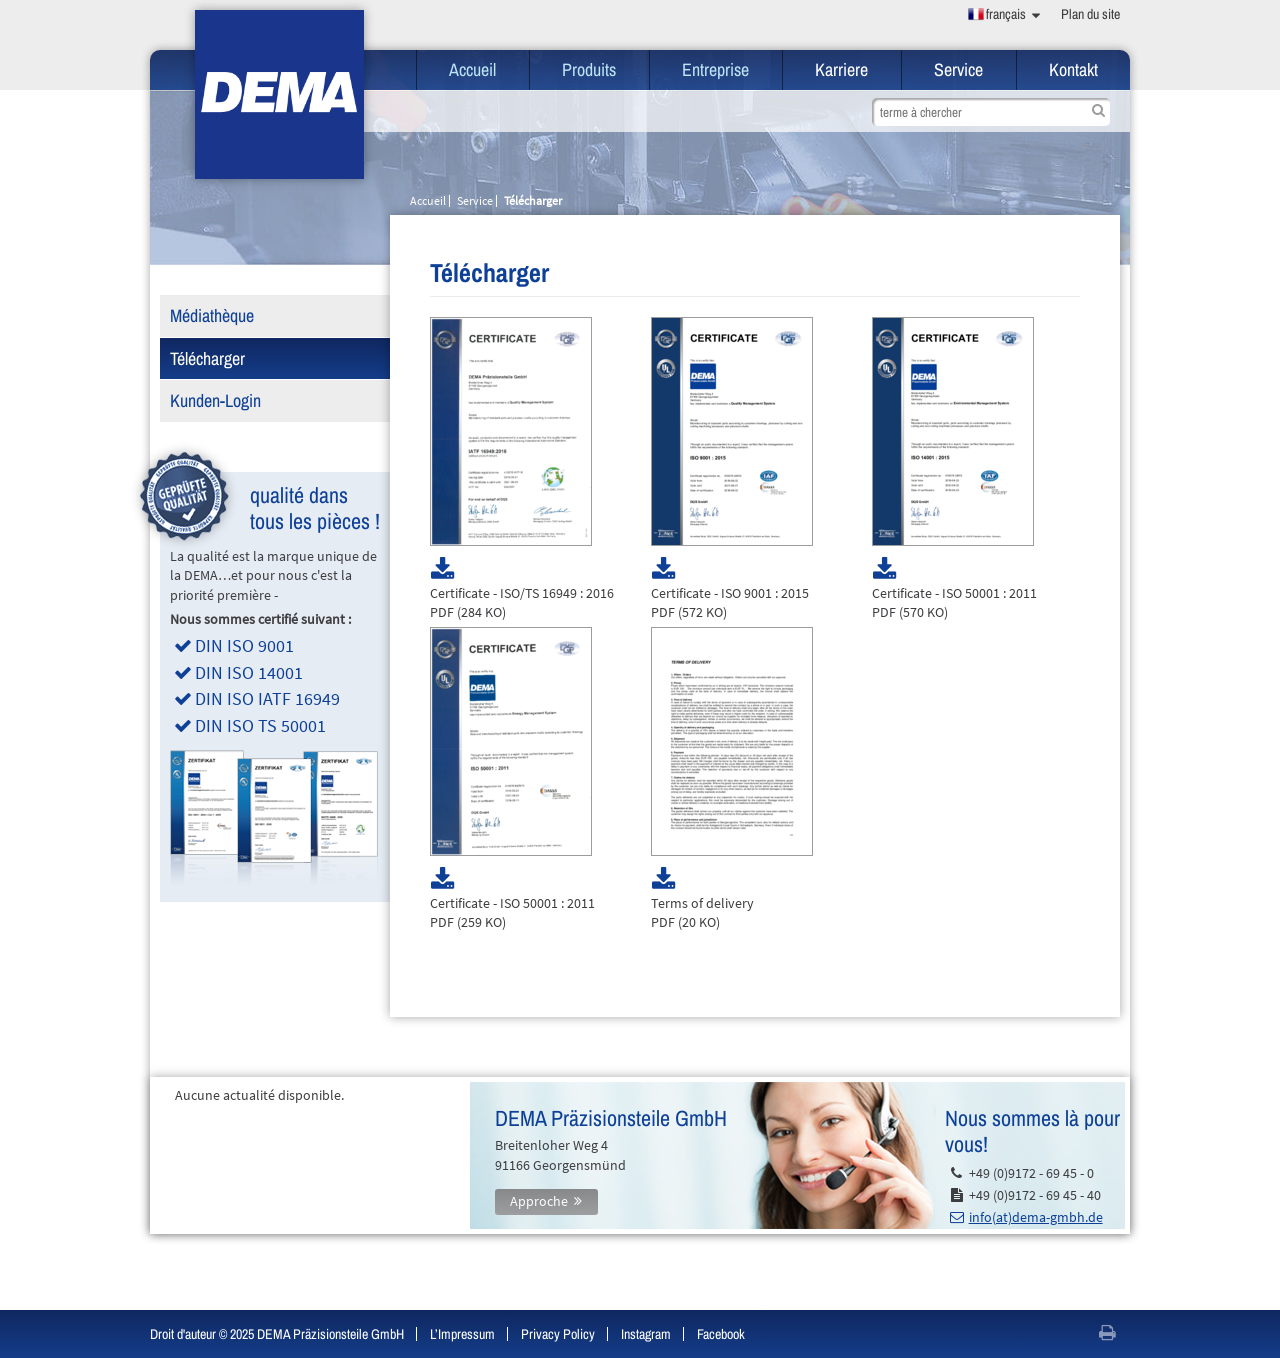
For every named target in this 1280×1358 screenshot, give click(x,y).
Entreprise (715, 69)
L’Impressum (462, 1334)
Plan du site (1090, 14)
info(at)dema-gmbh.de (1036, 1217)
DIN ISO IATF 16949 (267, 698)
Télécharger (207, 358)
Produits (589, 69)
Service (958, 69)
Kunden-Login (215, 400)
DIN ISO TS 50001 (260, 725)
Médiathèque (212, 315)
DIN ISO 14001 (249, 672)
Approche (539, 1201)
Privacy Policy (558, 1334)
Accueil (472, 69)
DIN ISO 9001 (244, 645)
